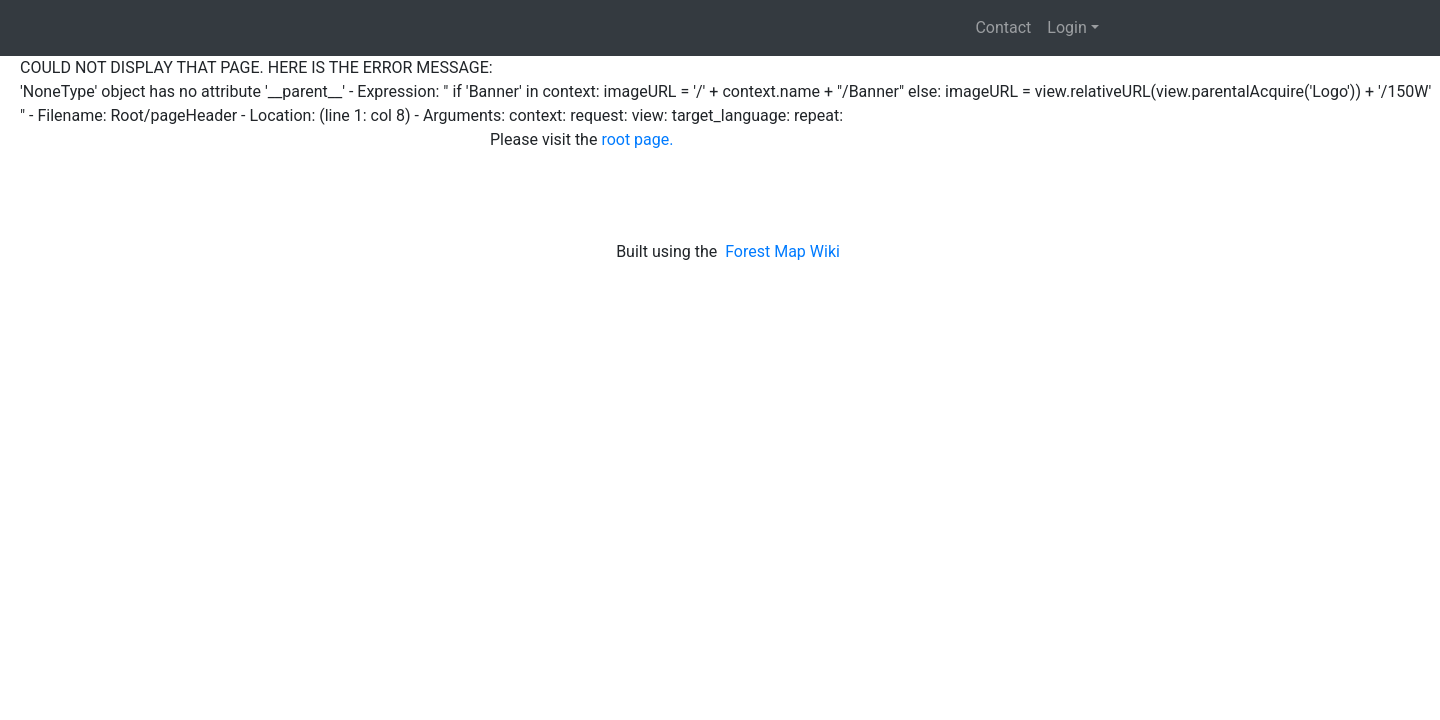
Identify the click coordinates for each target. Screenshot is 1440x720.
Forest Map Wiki (784, 251)
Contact (1003, 27)
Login (1066, 27)
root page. (637, 139)
